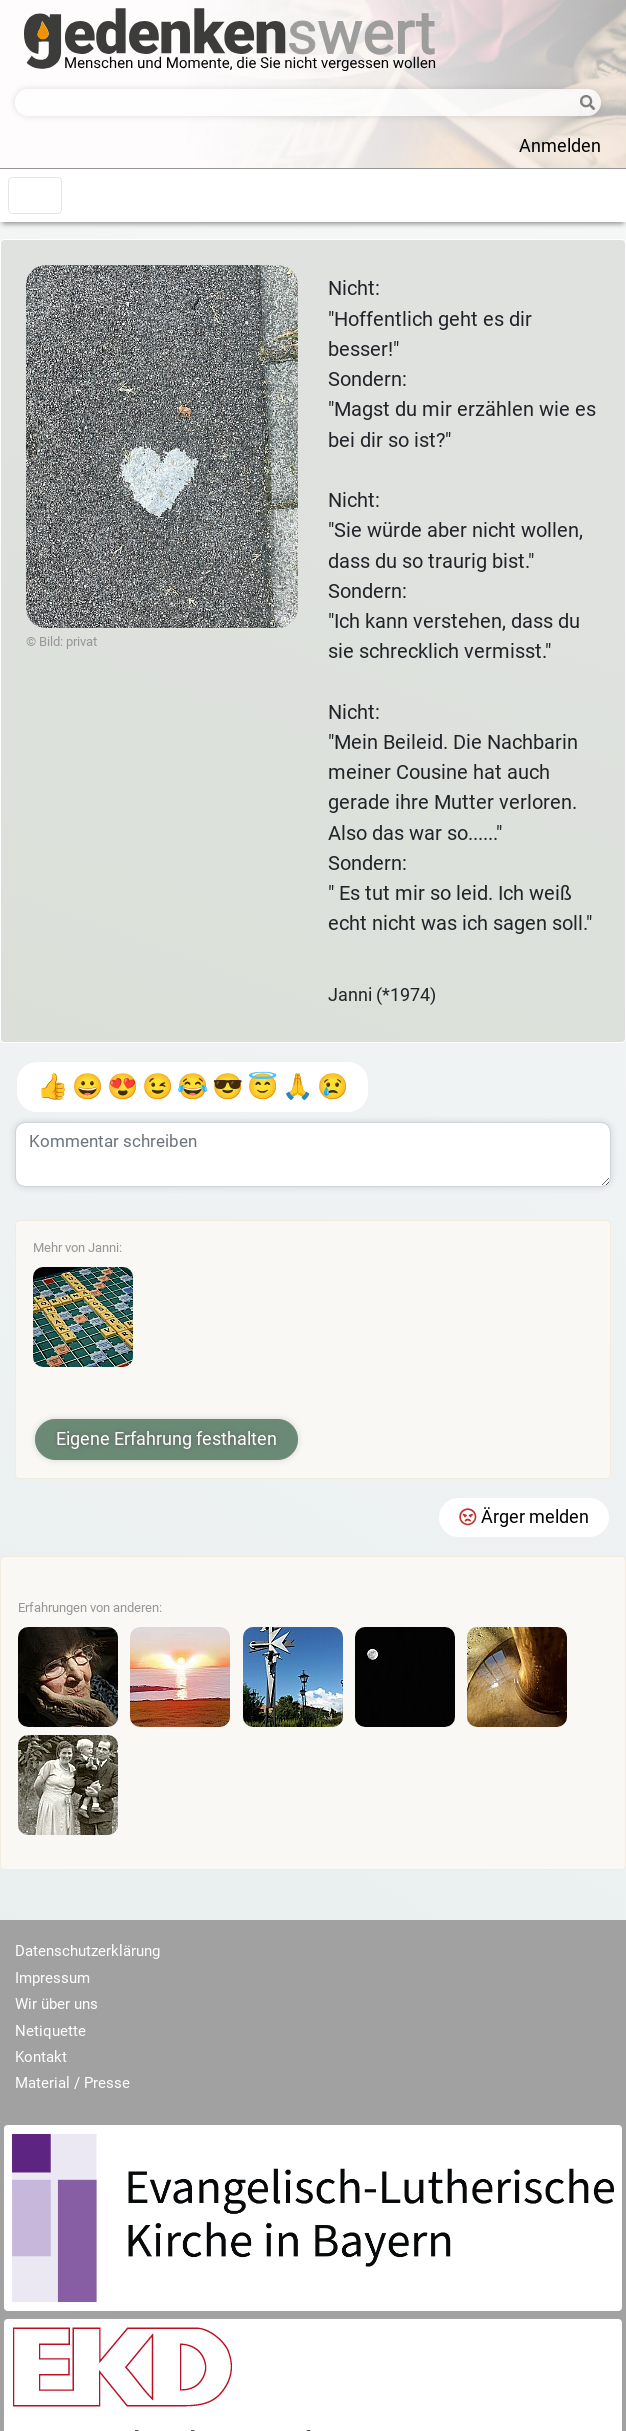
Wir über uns (56, 2004)
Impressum (52, 1978)
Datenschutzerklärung (87, 1951)
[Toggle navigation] (35, 195)
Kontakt (41, 2057)
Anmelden (560, 146)
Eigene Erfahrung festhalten (166, 1439)
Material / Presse (72, 2083)
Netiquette (50, 2031)
